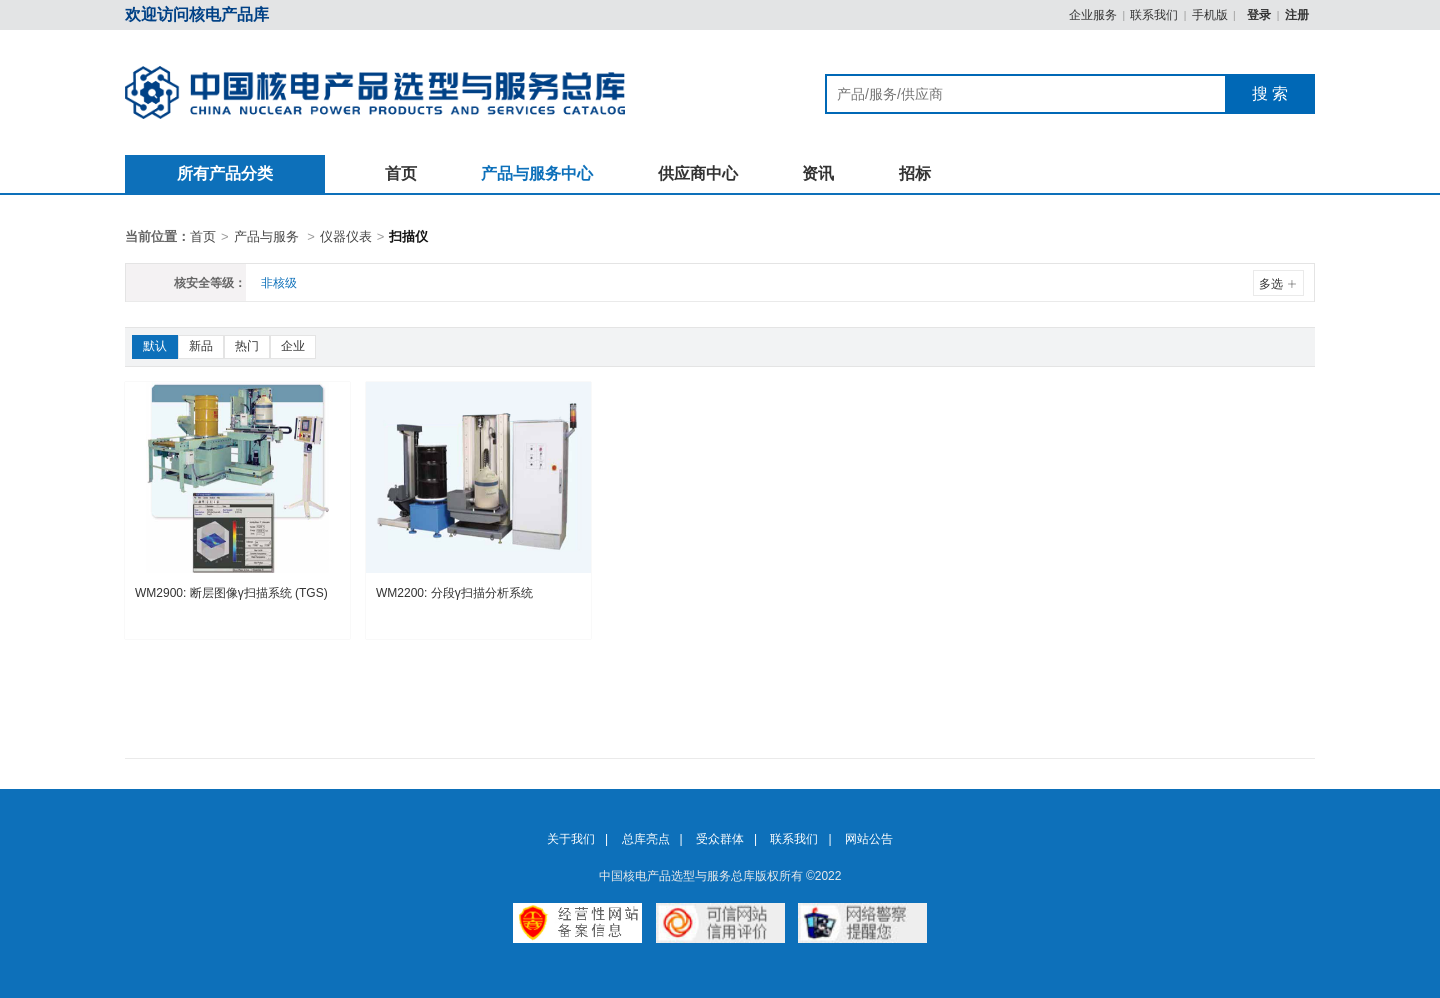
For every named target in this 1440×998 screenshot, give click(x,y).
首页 (401, 173)
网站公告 (869, 839)
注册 (1297, 15)
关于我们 (571, 839)
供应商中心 (698, 173)
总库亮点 (646, 839)
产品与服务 (266, 236)
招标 (915, 173)
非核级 (279, 283)
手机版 (1210, 15)
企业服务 (1093, 15)
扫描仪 (408, 236)
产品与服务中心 (537, 173)
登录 (1260, 15)
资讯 (818, 173)
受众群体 (720, 839)
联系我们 (1154, 15)
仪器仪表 (346, 236)
